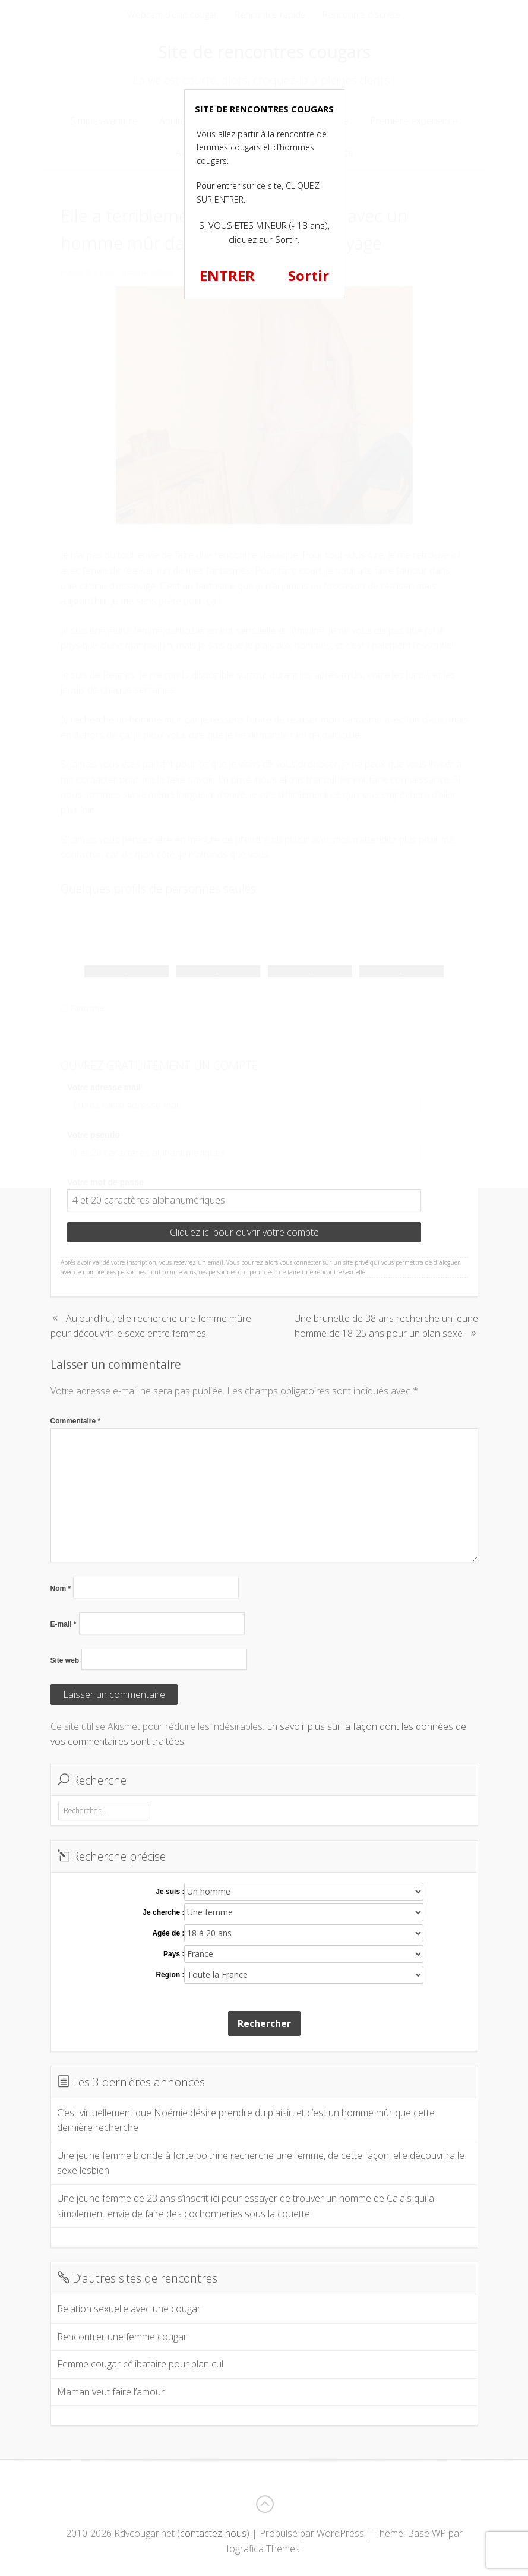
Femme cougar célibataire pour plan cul (140, 2363)
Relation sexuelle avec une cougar (129, 2308)
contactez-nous (213, 2533)
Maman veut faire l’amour (111, 2391)
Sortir (308, 275)
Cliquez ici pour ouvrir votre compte (244, 1232)
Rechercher (264, 2023)
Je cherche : (163, 1912)
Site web (65, 1660)
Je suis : (170, 1891)
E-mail (63, 1624)
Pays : (173, 1954)
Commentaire (75, 1421)
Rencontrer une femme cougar (122, 2336)
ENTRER (227, 275)
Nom (60, 1588)
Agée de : (168, 1933)
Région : (170, 1975)
